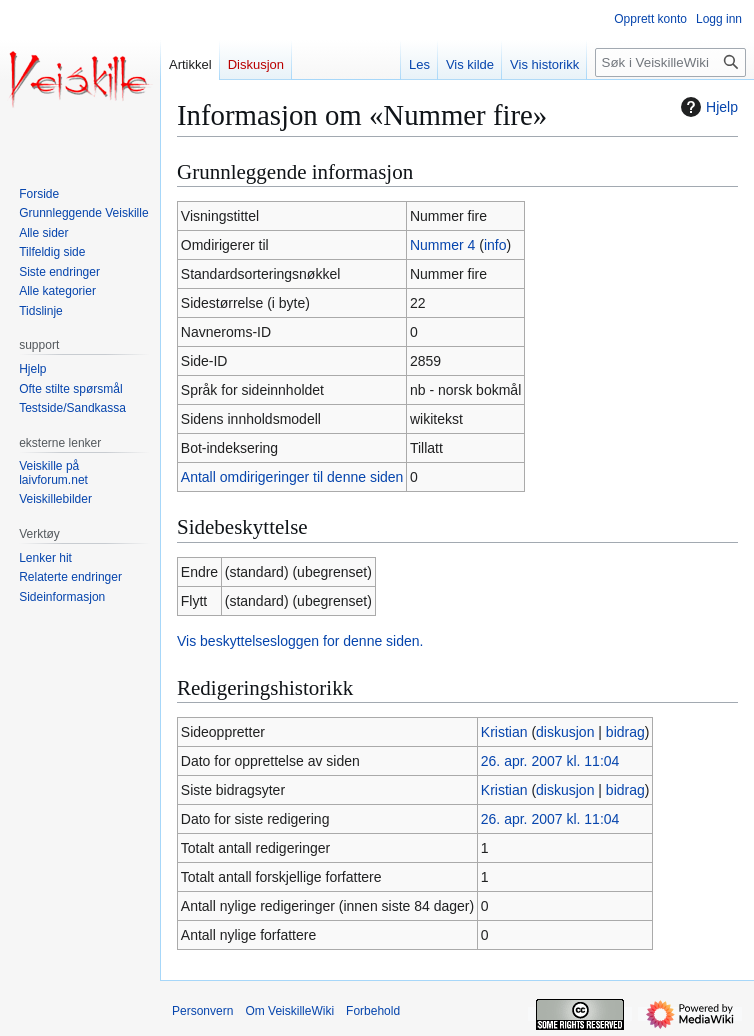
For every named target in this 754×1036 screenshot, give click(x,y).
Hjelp (707, 107)
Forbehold (373, 1011)
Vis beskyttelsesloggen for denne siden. (300, 641)
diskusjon (565, 732)
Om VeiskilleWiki (289, 1011)
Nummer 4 (442, 245)
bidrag (625, 732)
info (495, 245)
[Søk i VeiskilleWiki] (670, 62)
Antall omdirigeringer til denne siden (292, 477)
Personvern (202, 1011)
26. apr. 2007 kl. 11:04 (550, 761)
